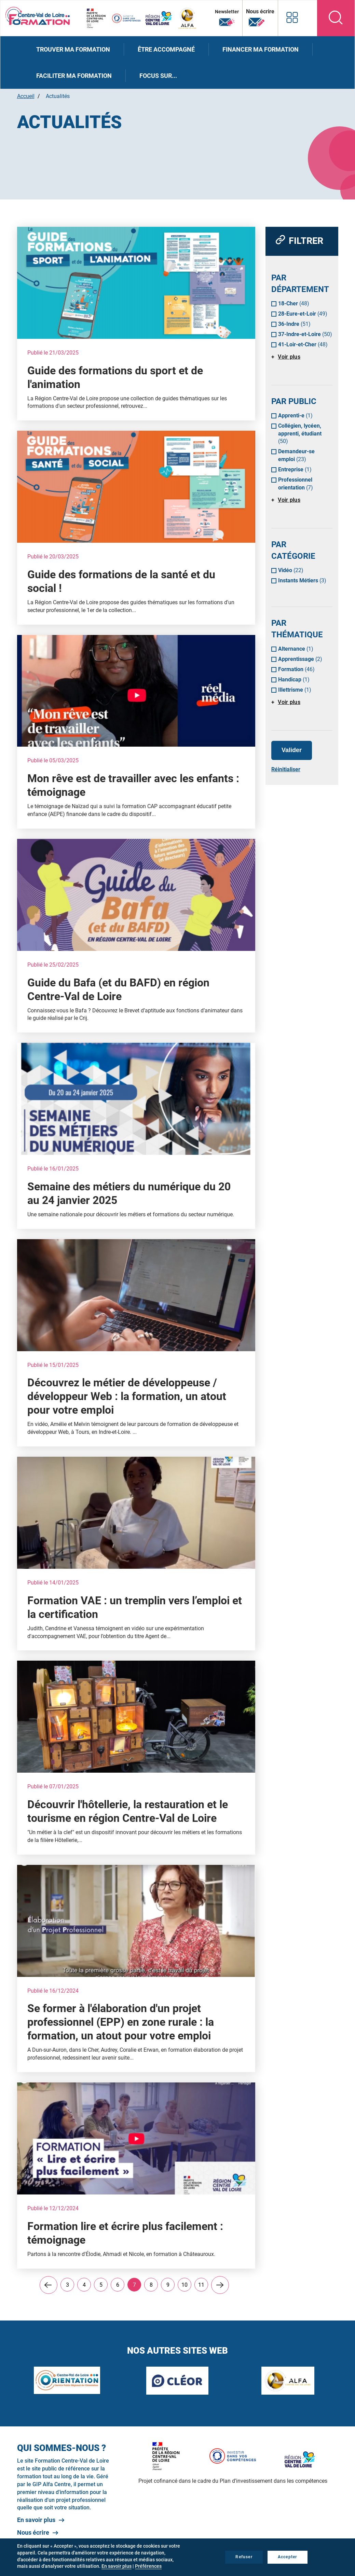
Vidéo (290, 570)
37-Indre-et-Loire (305, 334)
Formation (296, 669)
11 (203, 2284)
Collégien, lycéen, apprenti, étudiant (300, 434)
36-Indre (294, 324)
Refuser (243, 2556)
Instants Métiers (302, 580)
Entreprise (295, 469)
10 (186, 2284)
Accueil (26, 96)
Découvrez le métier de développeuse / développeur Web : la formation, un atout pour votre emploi (126, 1396)
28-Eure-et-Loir (302, 313)
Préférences (148, 2566)
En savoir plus (36, 2519)
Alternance (295, 649)
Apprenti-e (295, 415)
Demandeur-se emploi (296, 455)
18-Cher (293, 303)
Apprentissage (300, 659)
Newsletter (225, 17)
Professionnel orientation (295, 483)
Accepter (287, 2556)
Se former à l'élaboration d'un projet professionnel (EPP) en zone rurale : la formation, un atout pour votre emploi (120, 2022)
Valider (292, 750)
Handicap (294, 679)
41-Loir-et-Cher (303, 344)
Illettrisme (294, 690)
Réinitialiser (285, 769)
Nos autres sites (291, 17)
